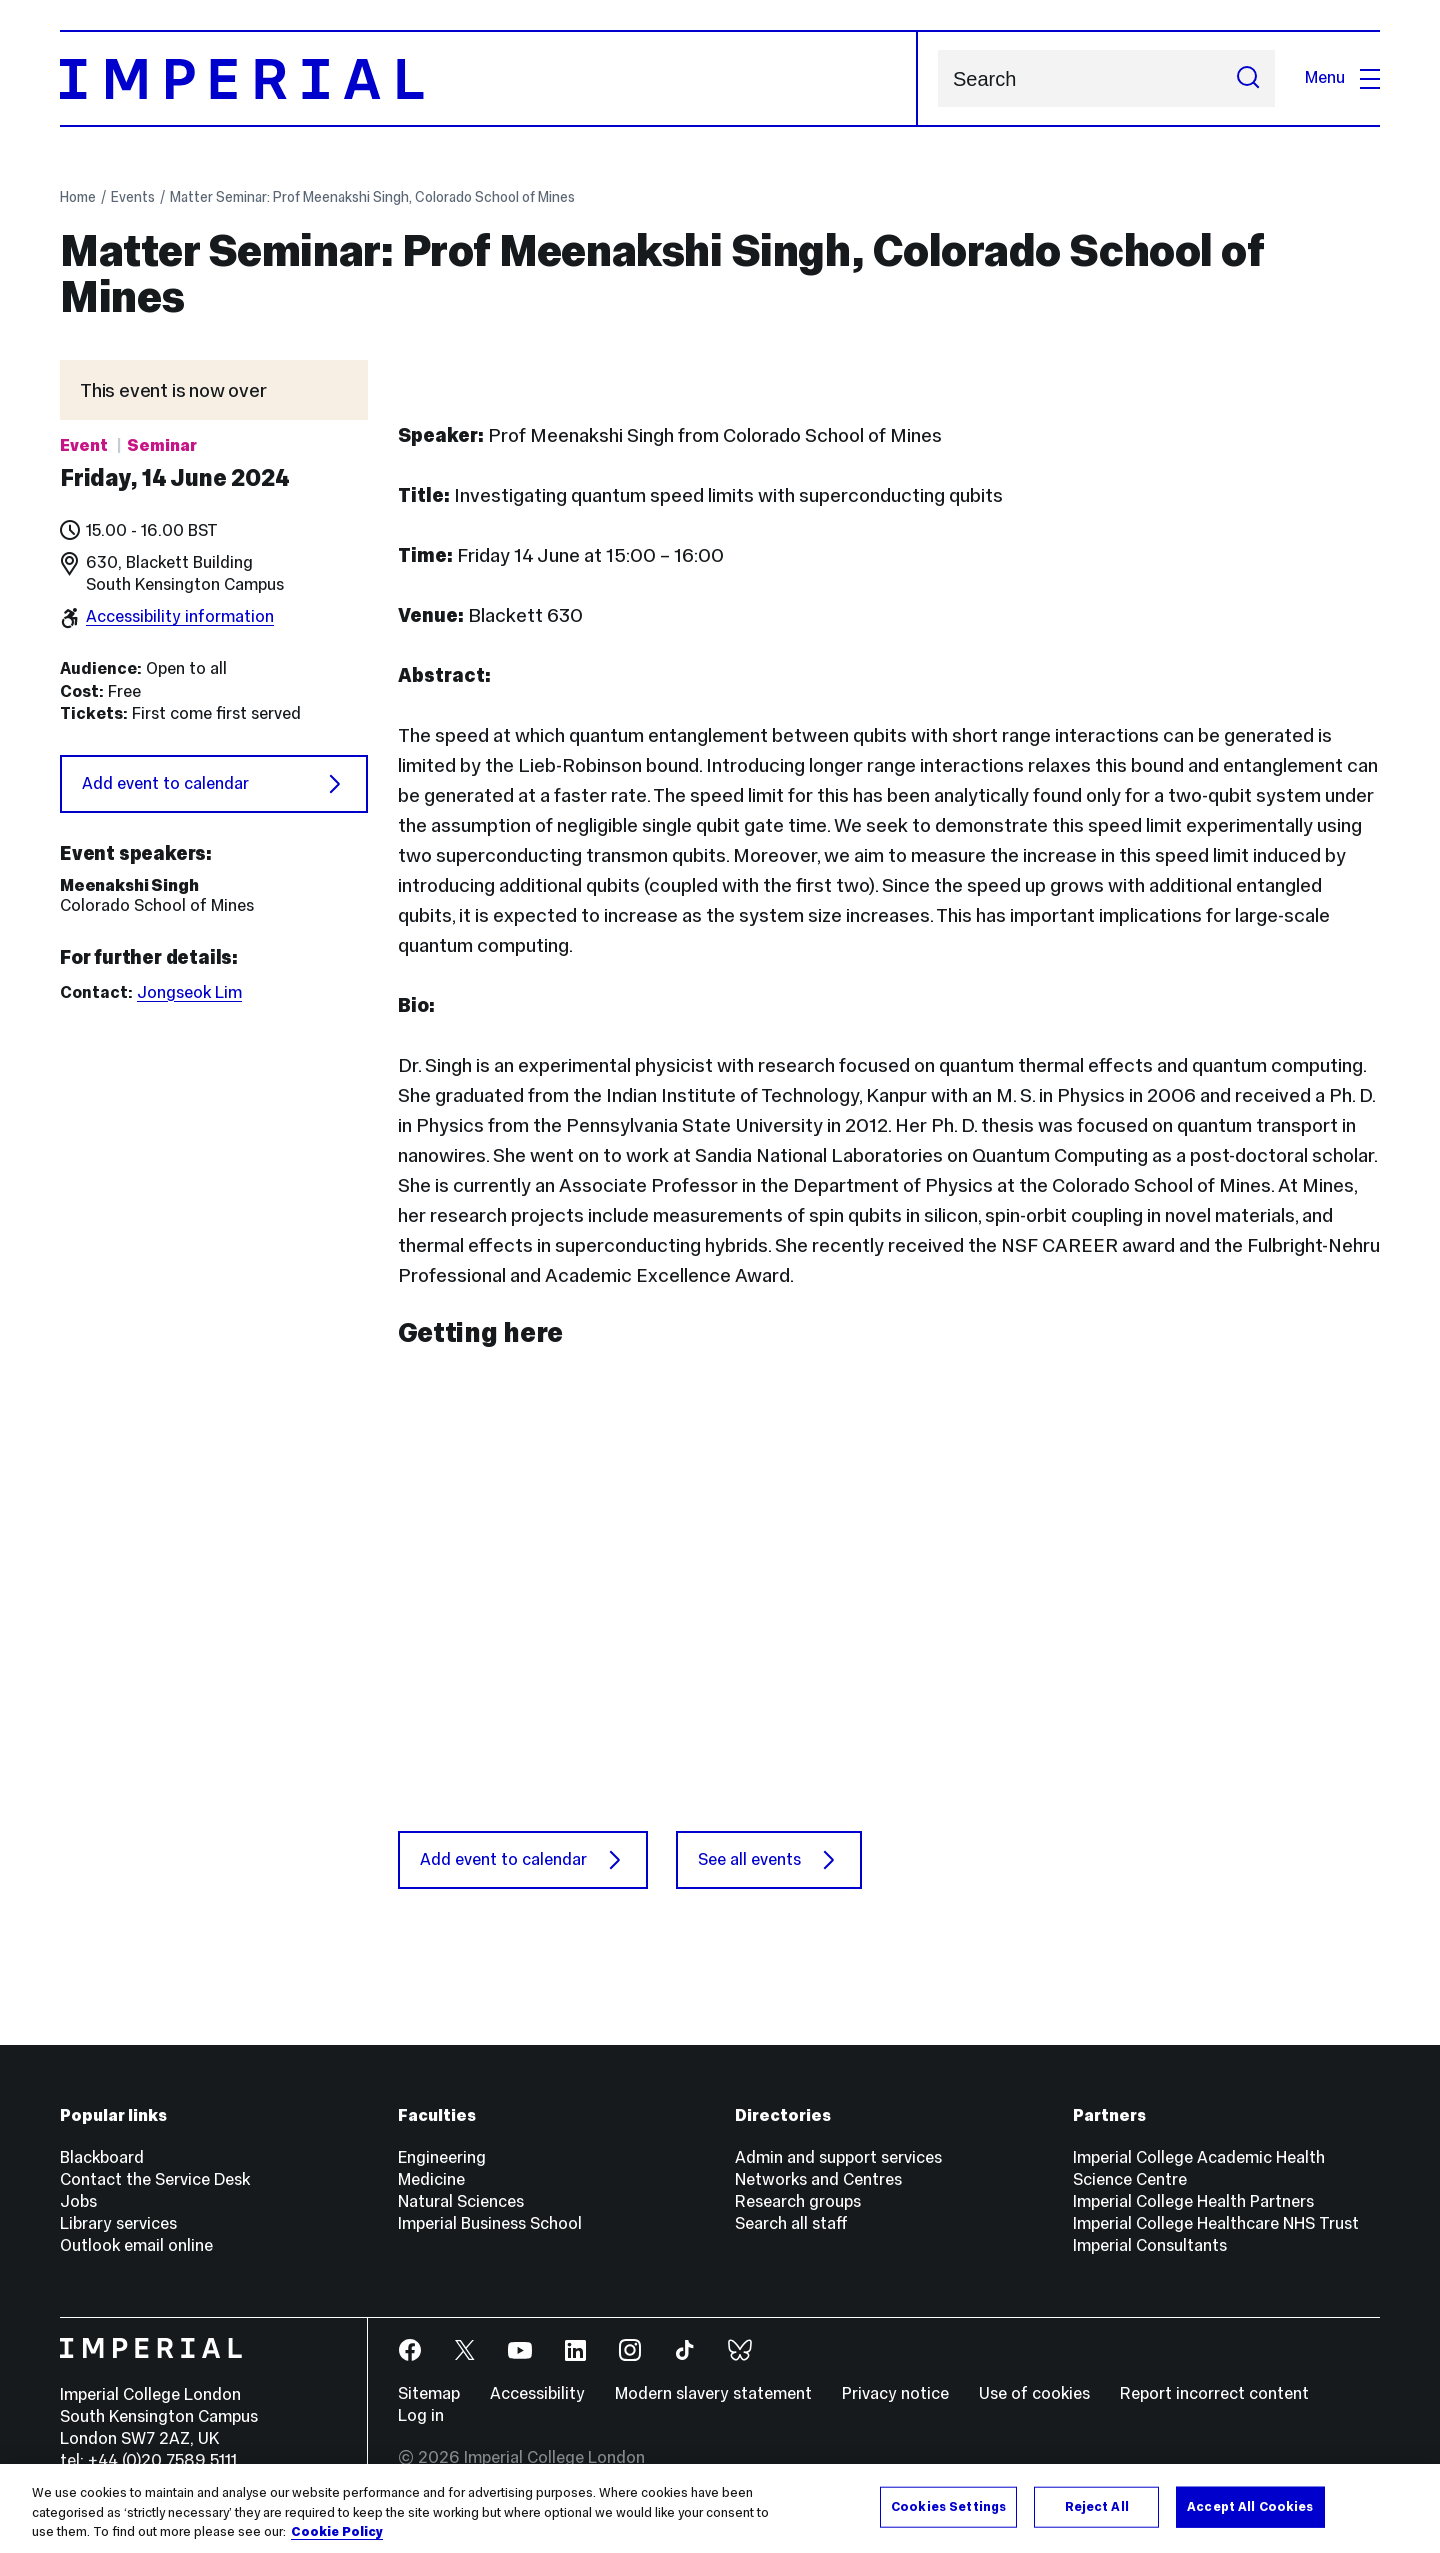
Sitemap (429, 2393)
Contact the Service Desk (155, 2179)
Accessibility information (180, 616)
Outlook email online (136, 2245)
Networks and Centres (818, 2179)
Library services (118, 2223)
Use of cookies (1034, 2393)
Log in (421, 2415)
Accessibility (537, 2393)
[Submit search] (1248, 78)
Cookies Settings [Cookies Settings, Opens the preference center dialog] (948, 2506)
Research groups (798, 2201)
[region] (720, 2508)
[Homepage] (489, 78)
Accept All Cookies (1250, 2506)
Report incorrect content (1214, 2393)
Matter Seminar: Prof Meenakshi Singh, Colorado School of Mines (372, 197)
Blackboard (102, 2157)
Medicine (431, 2179)
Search (937, 78)
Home (78, 197)
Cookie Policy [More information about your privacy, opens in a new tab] (337, 2532)
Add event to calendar (214, 784)
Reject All (1097, 2506)
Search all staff (791, 2223)
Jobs (78, 2201)
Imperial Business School (490, 2223)
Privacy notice (895, 2393)
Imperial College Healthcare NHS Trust (1216, 2223)
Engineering (442, 2157)
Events (133, 197)
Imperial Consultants (1150, 2245)
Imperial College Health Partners (1193, 2201)
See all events (769, 1860)
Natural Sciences (461, 2201)
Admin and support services (838, 2157)
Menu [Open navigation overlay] (1342, 77)
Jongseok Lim (189, 992)
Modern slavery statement (713, 2393)
